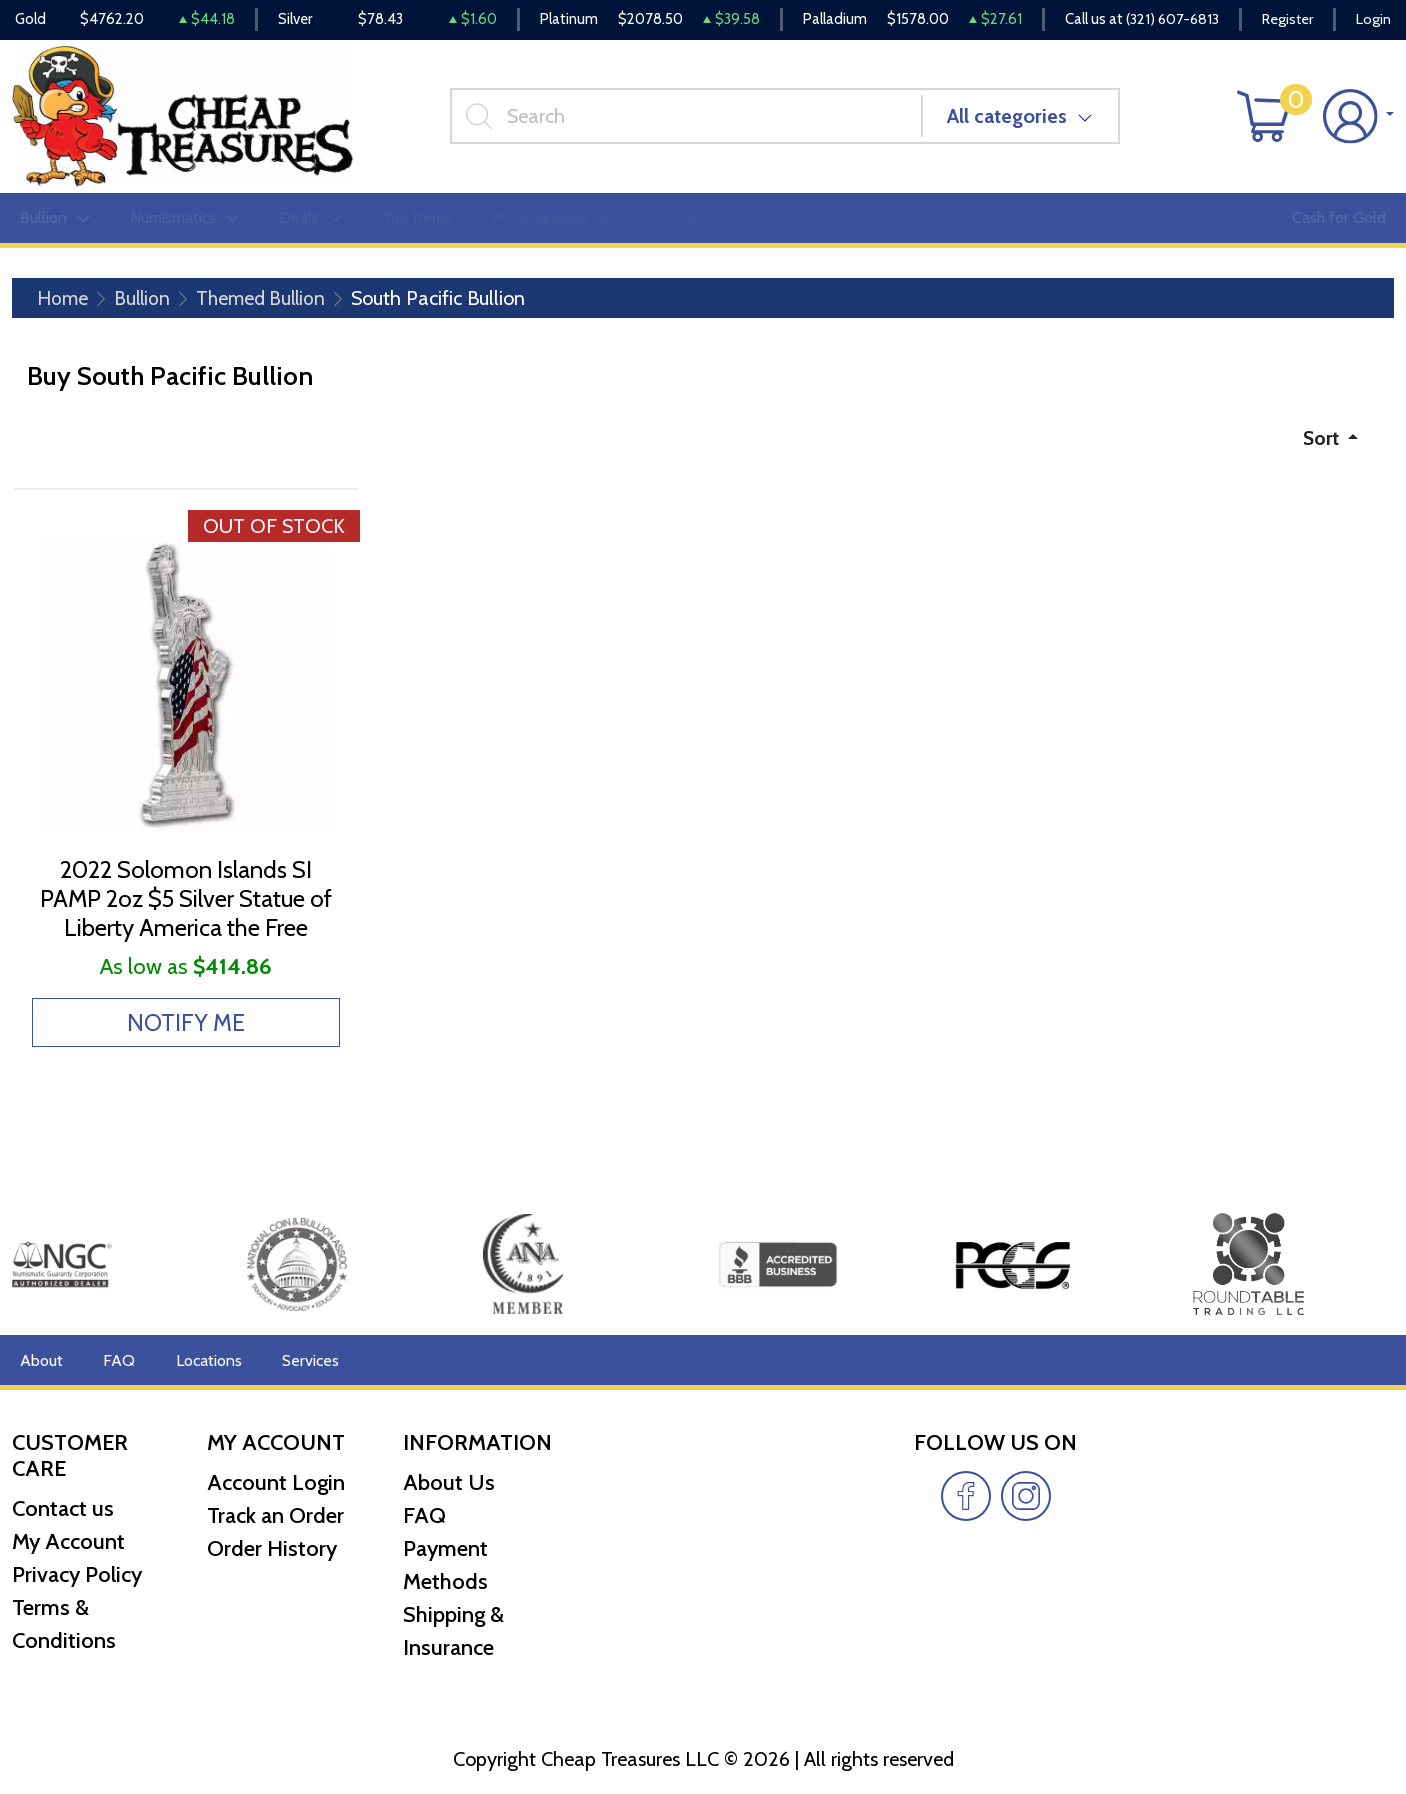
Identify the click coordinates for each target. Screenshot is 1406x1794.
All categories (1010, 119)
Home (63, 302)
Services (308, 1359)
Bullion (145, 302)
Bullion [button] (55, 221)
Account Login (276, 1482)
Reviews (681, 221)
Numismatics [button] (184, 221)
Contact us (63, 1508)
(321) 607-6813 (1166, 20)
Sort (1319, 442)
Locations (207, 1359)
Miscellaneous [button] (552, 221)
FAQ (118, 1359)
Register (1285, 20)
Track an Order (275, 1515)
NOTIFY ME (185, 1031)
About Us (449, 1482)
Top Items (417, 221)
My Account (68, 1541)
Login (1373, 20)
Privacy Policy (77, 1574)
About (41, 1359)
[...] (689, 119)
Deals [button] (310, 221)
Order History (272, 1548)
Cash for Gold (1339, 221)
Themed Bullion (267, 302)
